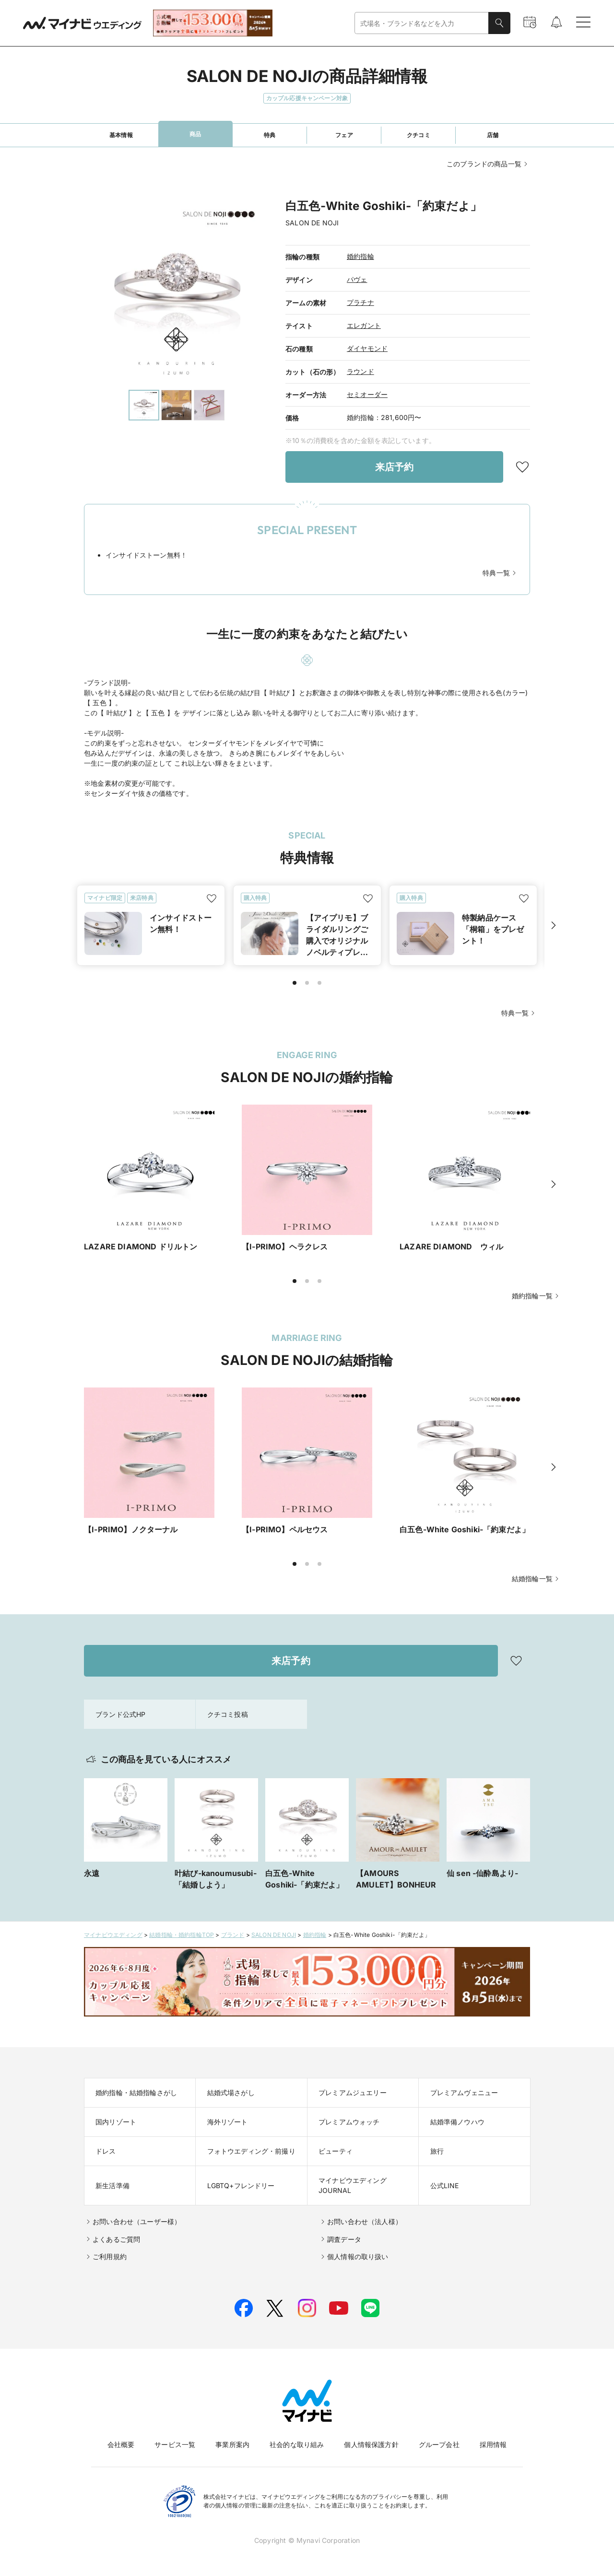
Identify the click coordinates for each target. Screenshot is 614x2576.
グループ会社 (439, 2444)
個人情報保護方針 (371, 2444)
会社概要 (121, 2444)
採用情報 (493, 2444)
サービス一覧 (174, 2444)
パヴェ (357, 279)
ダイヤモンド (367, 348)
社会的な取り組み (297, 2444)
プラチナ (360, 302)
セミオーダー (367, 394)
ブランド (233, 1934)
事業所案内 (232, 2444)
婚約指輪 (360, 256)
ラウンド (360, 371)
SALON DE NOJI (273, 1934)
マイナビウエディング (113, 1934)
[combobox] (421, 23)
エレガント (364, 325)
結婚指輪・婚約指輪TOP (181, 1934)
